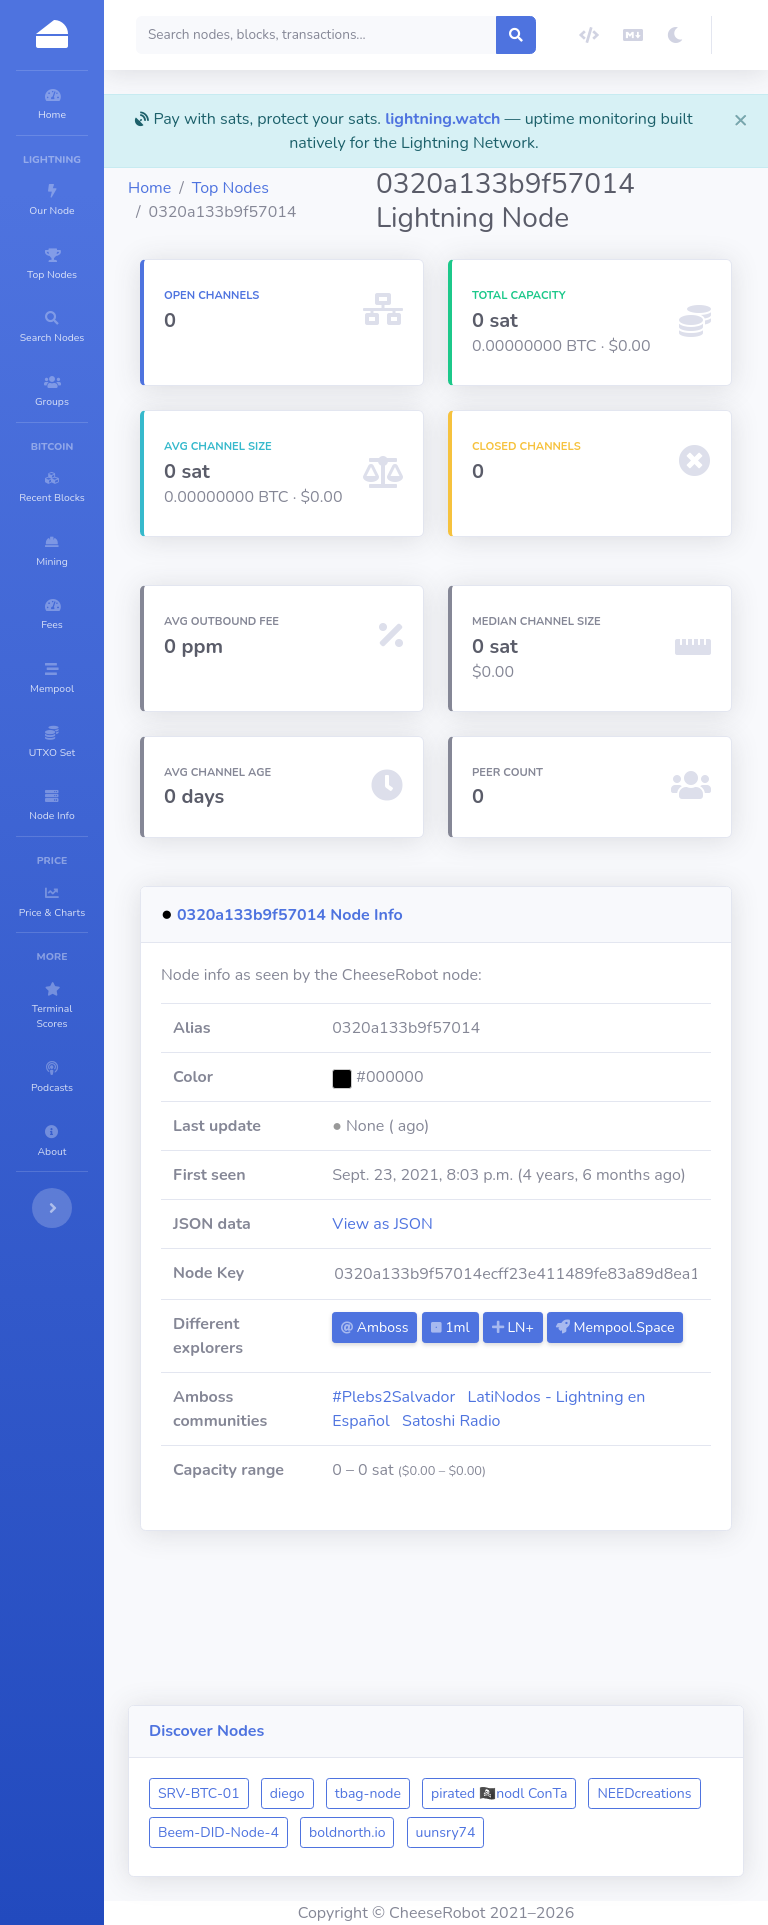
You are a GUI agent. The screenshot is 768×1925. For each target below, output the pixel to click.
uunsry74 (308, 1832)
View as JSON (483, 1296)
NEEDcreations (325, 1793)
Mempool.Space (501, 1430)
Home (269, 188)
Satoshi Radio (646, 1507)
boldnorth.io (591, 1793)
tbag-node (488, 1754)
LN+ (614, 1399)
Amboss (475, 1399)
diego (407, 1754)
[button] (740, 35)
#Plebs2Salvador (494, 1483)
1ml (551, 1399)
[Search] (392, 35)
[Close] (741, 119)
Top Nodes (350, 188)
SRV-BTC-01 (319, 1754)
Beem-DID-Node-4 (462, 1793)
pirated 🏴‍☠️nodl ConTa (619, 1754)
